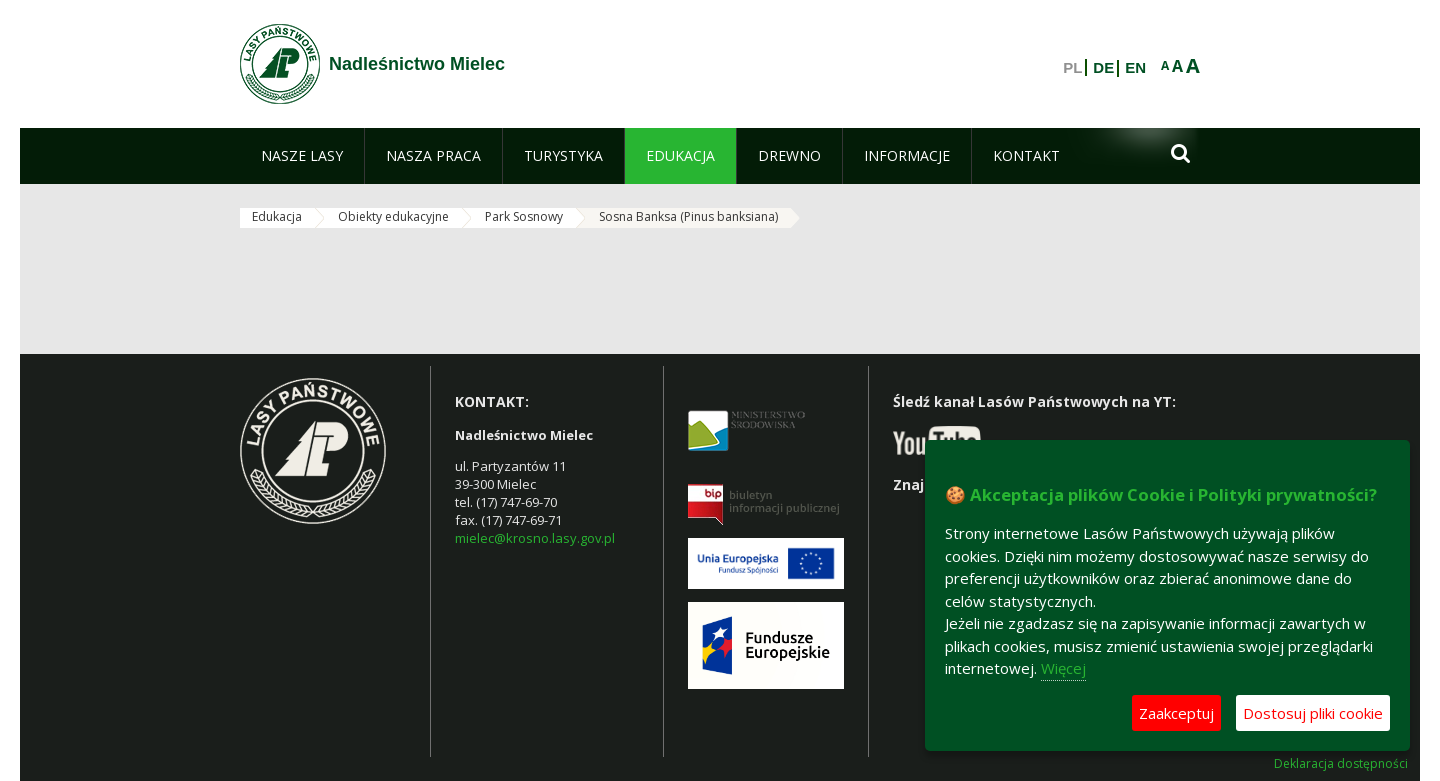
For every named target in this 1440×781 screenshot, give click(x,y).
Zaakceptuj (1176, 713)
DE (1103, 68)
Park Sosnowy (524, 216)
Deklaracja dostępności (1341, 764)
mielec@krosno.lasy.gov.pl (535, 538)
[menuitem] (302, 156)
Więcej (1063, 668)
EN (1135, 68)
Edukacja (277, 216)
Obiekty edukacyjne (393, 216)
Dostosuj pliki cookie (1313, 713)
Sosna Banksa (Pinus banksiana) (688, 216)
